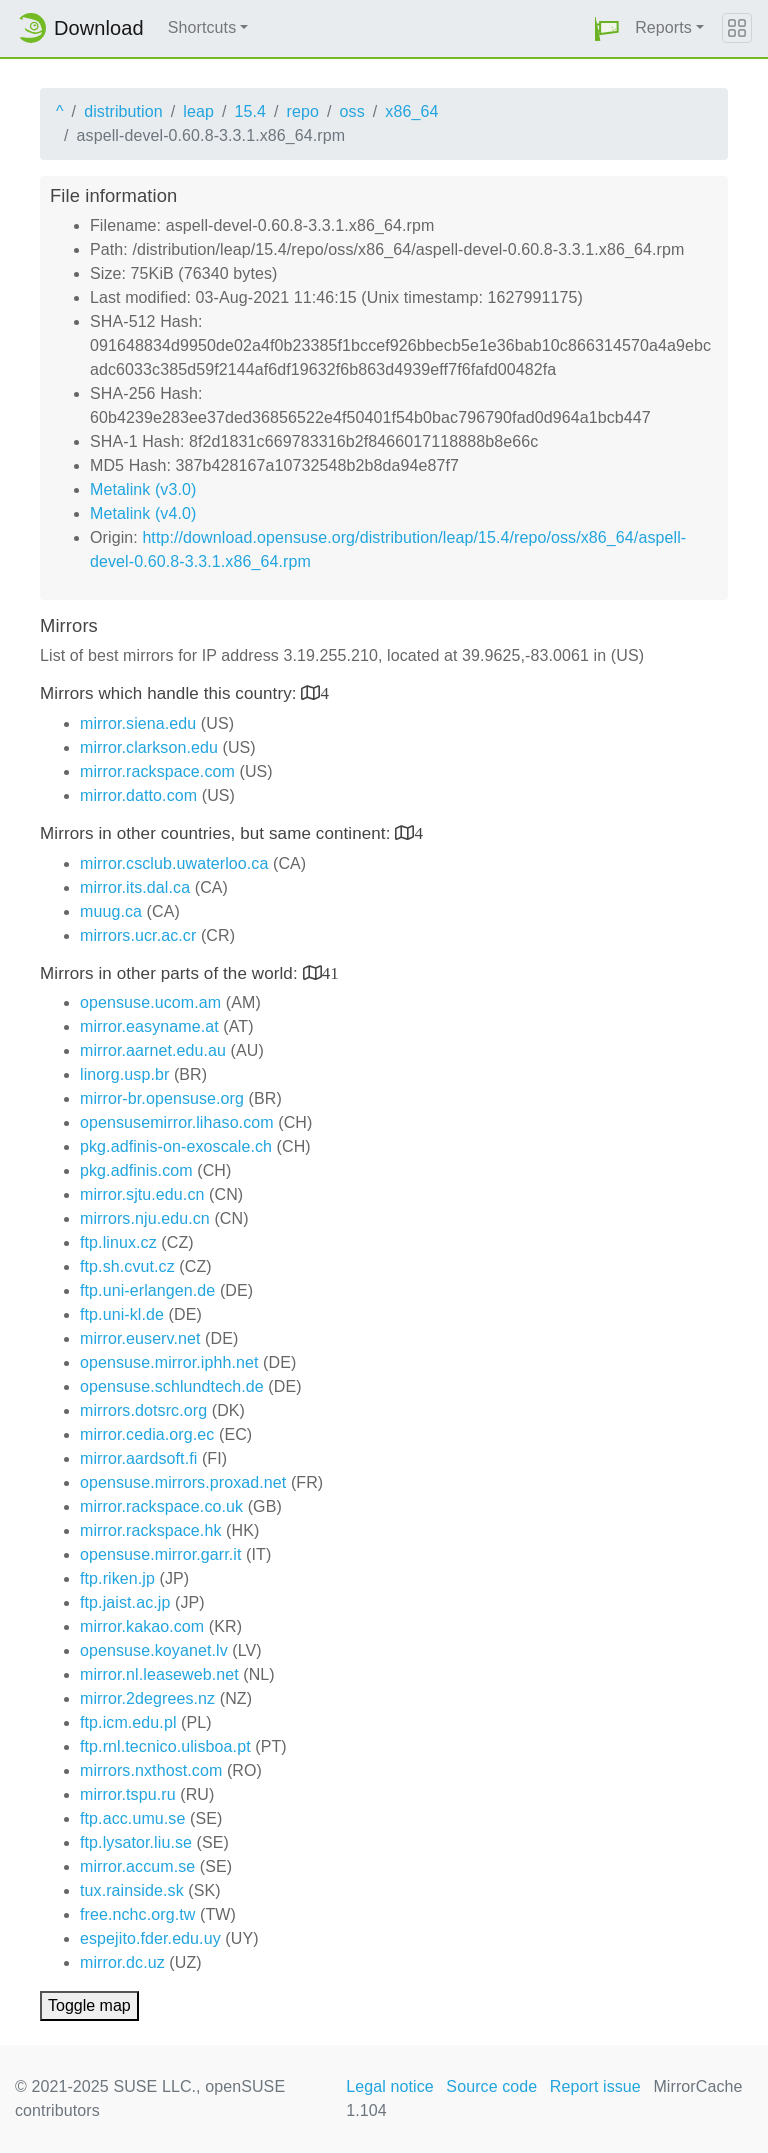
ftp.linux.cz (118, 1242)
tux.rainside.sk (132, 1890)
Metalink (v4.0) (143, 513)
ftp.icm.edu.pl (128, 1722)
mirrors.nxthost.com (151, 1770)
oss (352, 111)
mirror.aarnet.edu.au (153, 1050)
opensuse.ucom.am (150, 1002)
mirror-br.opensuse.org (162, 1098)
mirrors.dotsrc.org (143, 1410)
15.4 (250, 111)
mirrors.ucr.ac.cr (138, 935)
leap (198, 111)
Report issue (595, 2086)
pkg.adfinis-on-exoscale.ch (176, 1146)
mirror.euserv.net (140, 1338)
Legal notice (390, 2086)
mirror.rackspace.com (157, 771)
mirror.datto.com (138, 795)
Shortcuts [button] (202, 27)
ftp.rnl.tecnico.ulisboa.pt (165, 1746)
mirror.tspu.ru (128, 1794)
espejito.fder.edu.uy (150, 1938)
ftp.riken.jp (117, 1578)
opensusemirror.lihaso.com (177, 1122)
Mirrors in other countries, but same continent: (217, 833)
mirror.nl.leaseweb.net (159, 1674)
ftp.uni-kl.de (122, 1314)
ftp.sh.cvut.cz (127, 1266)
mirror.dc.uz (122, 1962)
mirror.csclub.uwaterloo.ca (174, 863)
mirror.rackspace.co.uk (161, 1506)
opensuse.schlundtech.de (172, 1386)
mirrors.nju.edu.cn (145, 1218)
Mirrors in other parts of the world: (171, 973)
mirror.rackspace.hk (151, 1530)
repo (303, 111)
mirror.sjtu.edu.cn (142, 1194)
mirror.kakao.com (142, 1626)
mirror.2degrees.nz (147, 1698)
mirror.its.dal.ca (135, 887)
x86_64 (411, 111)
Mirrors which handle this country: (170, 693)
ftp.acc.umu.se (132, 1818)
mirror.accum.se (137, 1866)
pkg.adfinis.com (136, 1170)
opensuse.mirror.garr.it (160, 1554)
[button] (607, 28)
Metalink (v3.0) (143, 489)
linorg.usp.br (124, 1074)
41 (330, 972)
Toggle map (89, 2005)
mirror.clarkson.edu (149, 747)
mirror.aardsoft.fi (138, 1458)
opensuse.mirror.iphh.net (169, 1362)
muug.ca (111, 911)
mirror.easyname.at (149, 1026)
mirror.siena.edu (138, 723)
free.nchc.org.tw (137, 1914)
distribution (123, 111)
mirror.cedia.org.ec (147, 1434)
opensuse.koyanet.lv (154, 1650)
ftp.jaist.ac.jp (125, 1602)
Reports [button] (663, 27)
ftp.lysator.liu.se (136, 1842)
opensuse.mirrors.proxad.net (183, 1482)
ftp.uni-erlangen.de (147, 1290)
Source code (491, 2086)
